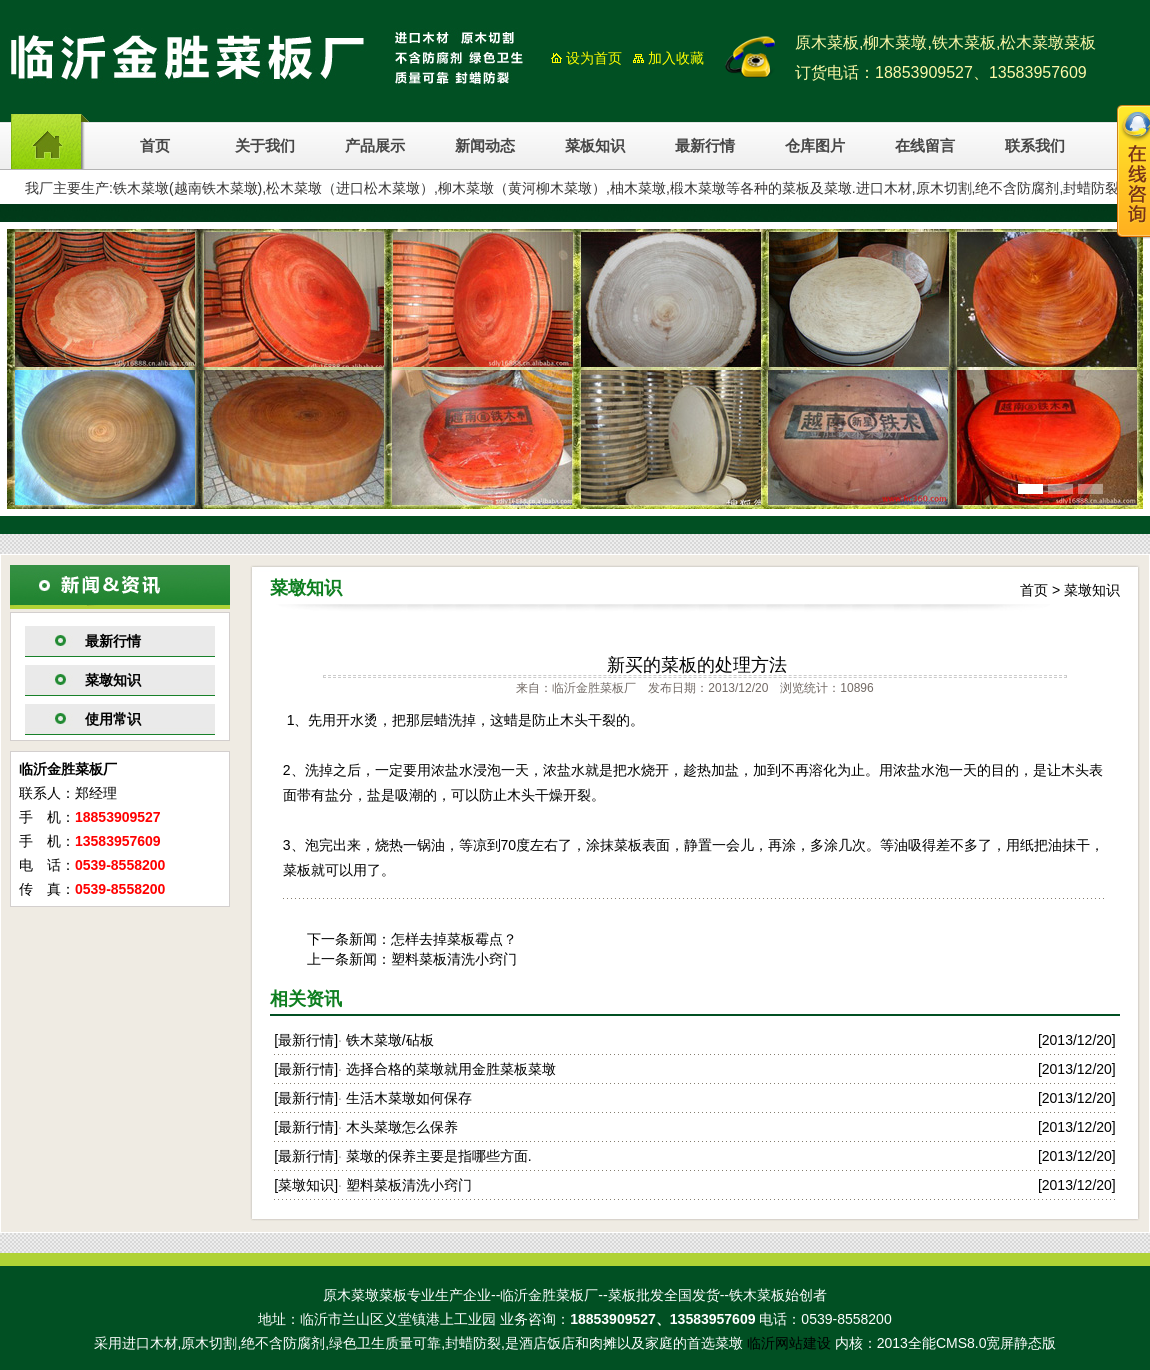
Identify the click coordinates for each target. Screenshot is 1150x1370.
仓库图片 (815, 146)
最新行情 (705, 146)
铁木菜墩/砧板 (390, 1040)
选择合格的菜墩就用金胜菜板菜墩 (451, 1069)
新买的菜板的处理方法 (697, 665)
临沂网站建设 (789, 1343)
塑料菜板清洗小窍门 (454, 959)
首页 (155, 146)
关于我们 (265, 146)
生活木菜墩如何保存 (409, 1098)
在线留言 (925, 146)
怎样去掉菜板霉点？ (454, 939)
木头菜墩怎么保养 (402, 1127)
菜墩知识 (113, 680)
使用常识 (113, 719)
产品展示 (375, 146)
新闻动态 (485, 146)
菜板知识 (595, 146)
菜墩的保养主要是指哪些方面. (439, 1156)
